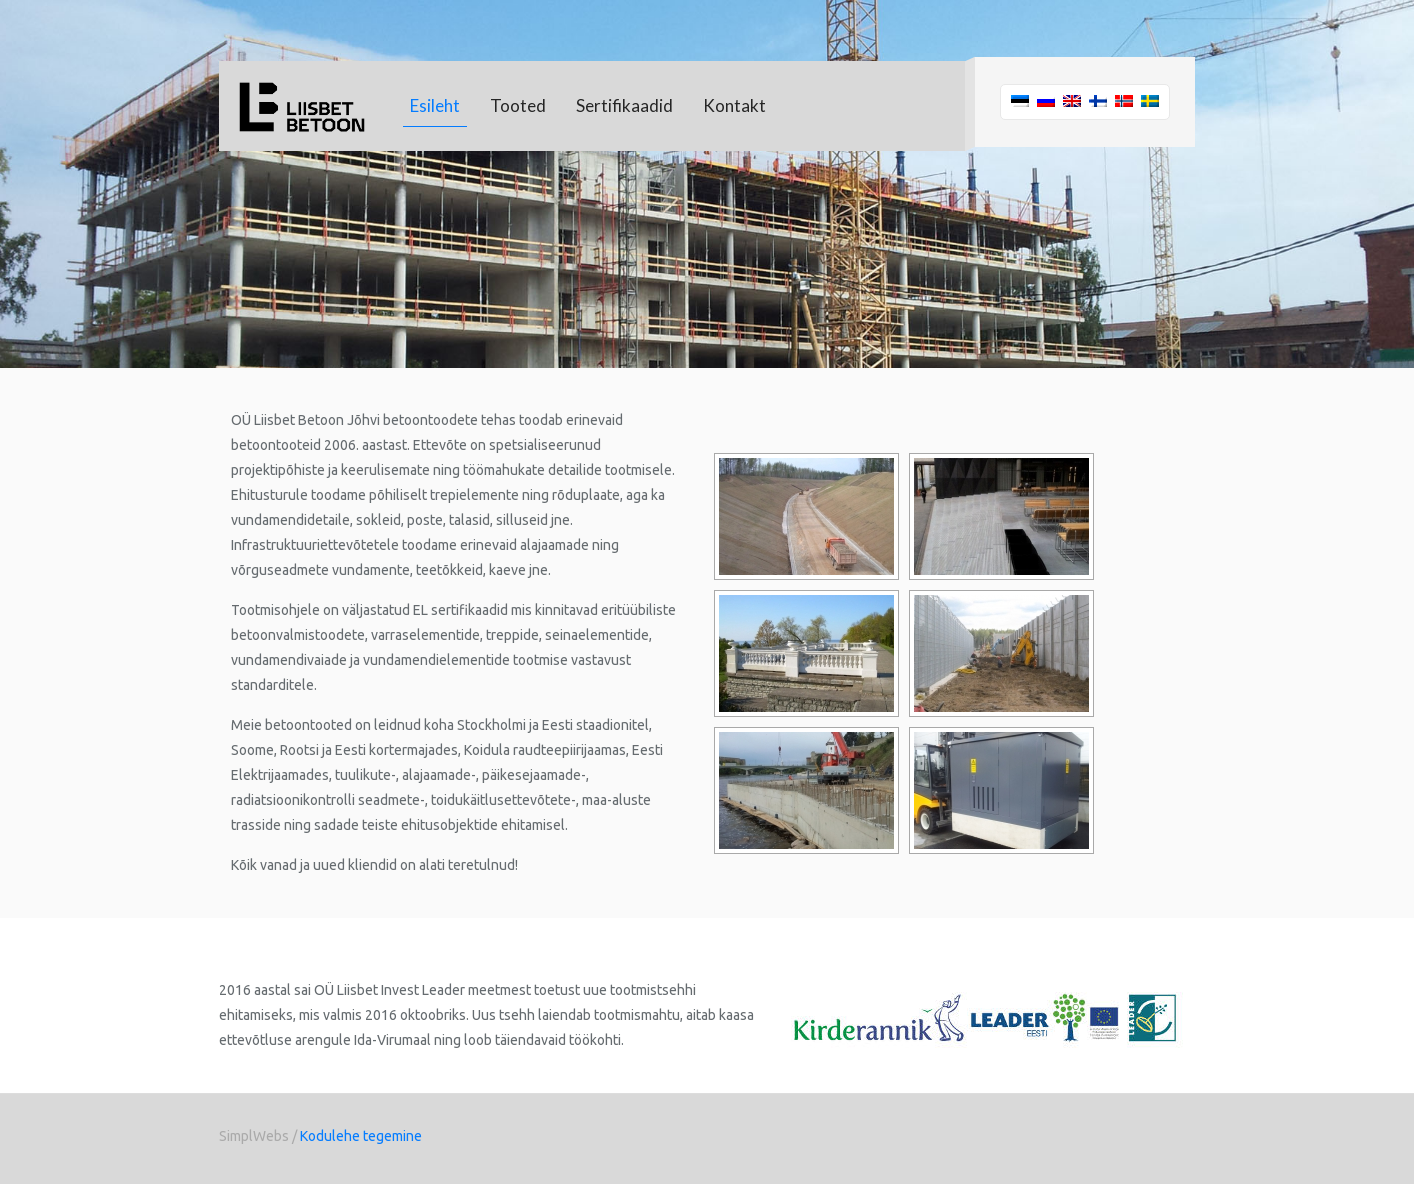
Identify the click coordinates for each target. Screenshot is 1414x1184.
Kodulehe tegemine (361, 1136)
